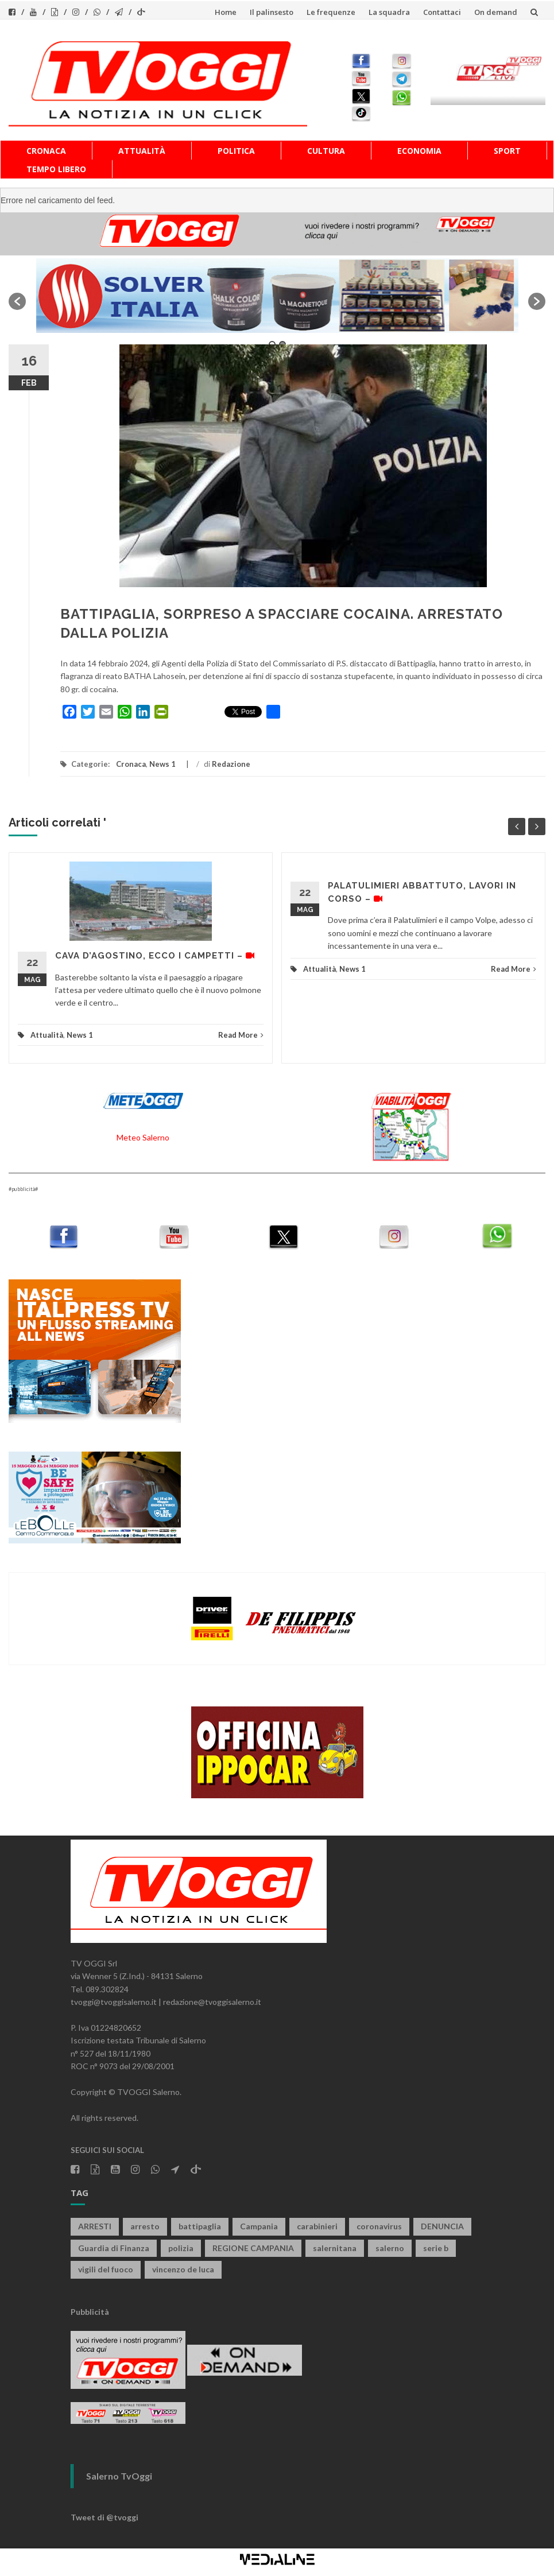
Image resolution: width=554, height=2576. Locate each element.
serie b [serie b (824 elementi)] (435, 2248)
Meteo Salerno (143, 1137)
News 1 (162, 764)
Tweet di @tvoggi (104, 2517)
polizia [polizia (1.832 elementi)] (180, 2248)
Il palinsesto (271, 12)
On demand (495, 12)
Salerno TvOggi (119, 2475)
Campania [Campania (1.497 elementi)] (259, 2226)
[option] (277, 295)
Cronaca (46, 150)
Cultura (326, 150)
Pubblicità (90, 2312)
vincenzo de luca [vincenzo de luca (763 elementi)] (183, 2269)
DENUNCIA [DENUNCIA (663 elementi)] (442, 2226)
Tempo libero (56, 169)
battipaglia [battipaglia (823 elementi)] (200, 2226)
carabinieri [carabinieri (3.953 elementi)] (317, 2226)
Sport (507, 150)
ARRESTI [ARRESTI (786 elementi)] (94, 2226)
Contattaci (442, 12)
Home (226, 12)
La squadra (389, 12)
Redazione (231, 764)
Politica (236, 150)
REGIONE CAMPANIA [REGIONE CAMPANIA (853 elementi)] (253, 2248)
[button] (17, 301)
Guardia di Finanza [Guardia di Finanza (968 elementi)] (113, 2248)
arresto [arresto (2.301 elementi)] (145, 2226)
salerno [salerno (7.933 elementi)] (389, 2248)
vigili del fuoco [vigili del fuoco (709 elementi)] (105, 2269)
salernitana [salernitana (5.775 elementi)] (335, 2248)
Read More (241, 1034)
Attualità (141, 150)
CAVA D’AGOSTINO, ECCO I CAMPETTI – (155, 956)
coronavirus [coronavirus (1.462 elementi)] (379, 2226)
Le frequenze (331, 12)
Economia (419, 150)
